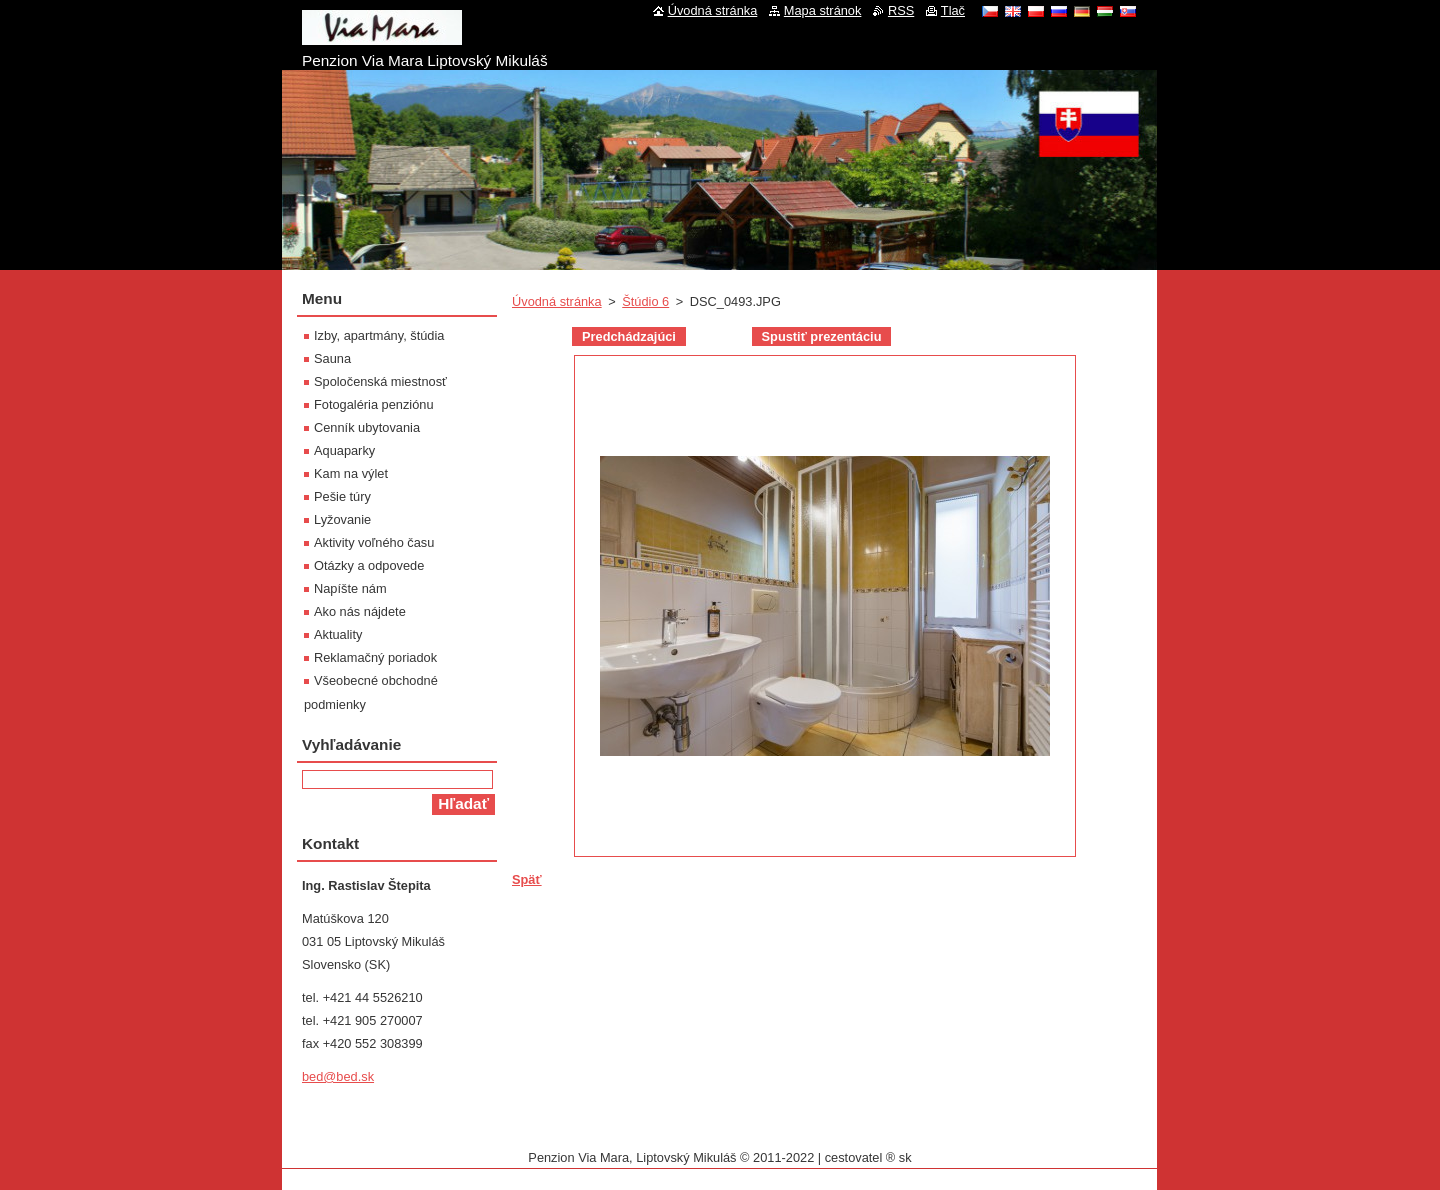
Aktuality (338, 634)
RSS (901, 10)
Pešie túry (342, 496)
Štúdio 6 (645, 301)
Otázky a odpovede (369, 565)
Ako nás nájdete (360, 611)
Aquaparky (344, 450)
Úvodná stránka (557, 301)
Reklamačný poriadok (375, 657)
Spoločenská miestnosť (380, 381)
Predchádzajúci (629, 336)
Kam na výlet (351, 473)
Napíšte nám (350, 588)
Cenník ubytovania (367, 427)
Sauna (332, 358)
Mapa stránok (823, 10)
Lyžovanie (342, 519)
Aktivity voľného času (374, 542)
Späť (527, 879)
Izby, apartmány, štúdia (379, 335)
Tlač (953, 10)
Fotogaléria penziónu (374, 404)
